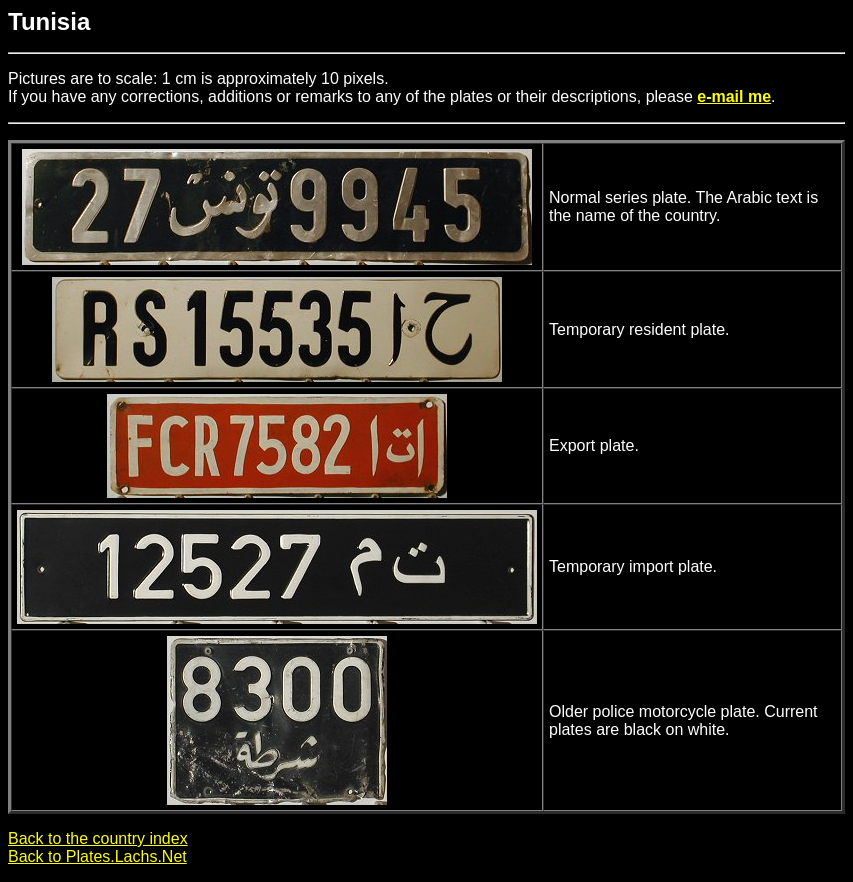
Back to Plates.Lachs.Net (97, 856)
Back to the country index (98, 838)
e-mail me (734, 96)
